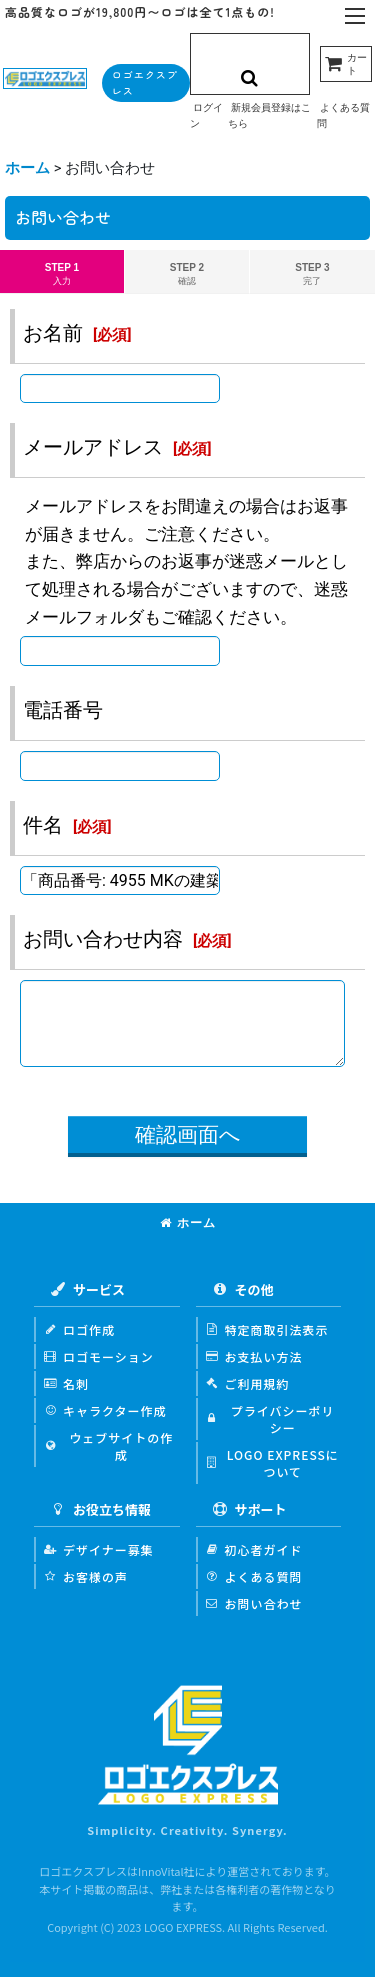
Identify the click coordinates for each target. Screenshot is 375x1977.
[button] (355, 17)
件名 (43, 825)
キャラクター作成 (105, 1410)
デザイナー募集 (99, 1549)
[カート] (346, 64)
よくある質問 (254, 1576)
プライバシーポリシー (270, 1419)
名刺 (66, 1383)
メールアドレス (93, 447)
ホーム (188, 1223)
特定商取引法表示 (267, 1329)
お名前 (53, 333)
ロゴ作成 (79, 1329)
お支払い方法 (254, 1356)
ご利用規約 (248, 1383)
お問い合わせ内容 (103, 939)
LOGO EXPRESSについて (272, 1463)
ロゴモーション (99, 1356)
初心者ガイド (254, 1549)
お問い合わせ (254, 1603)
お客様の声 (86, 1576)
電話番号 (63, 710)
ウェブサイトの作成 (108, 1446)
